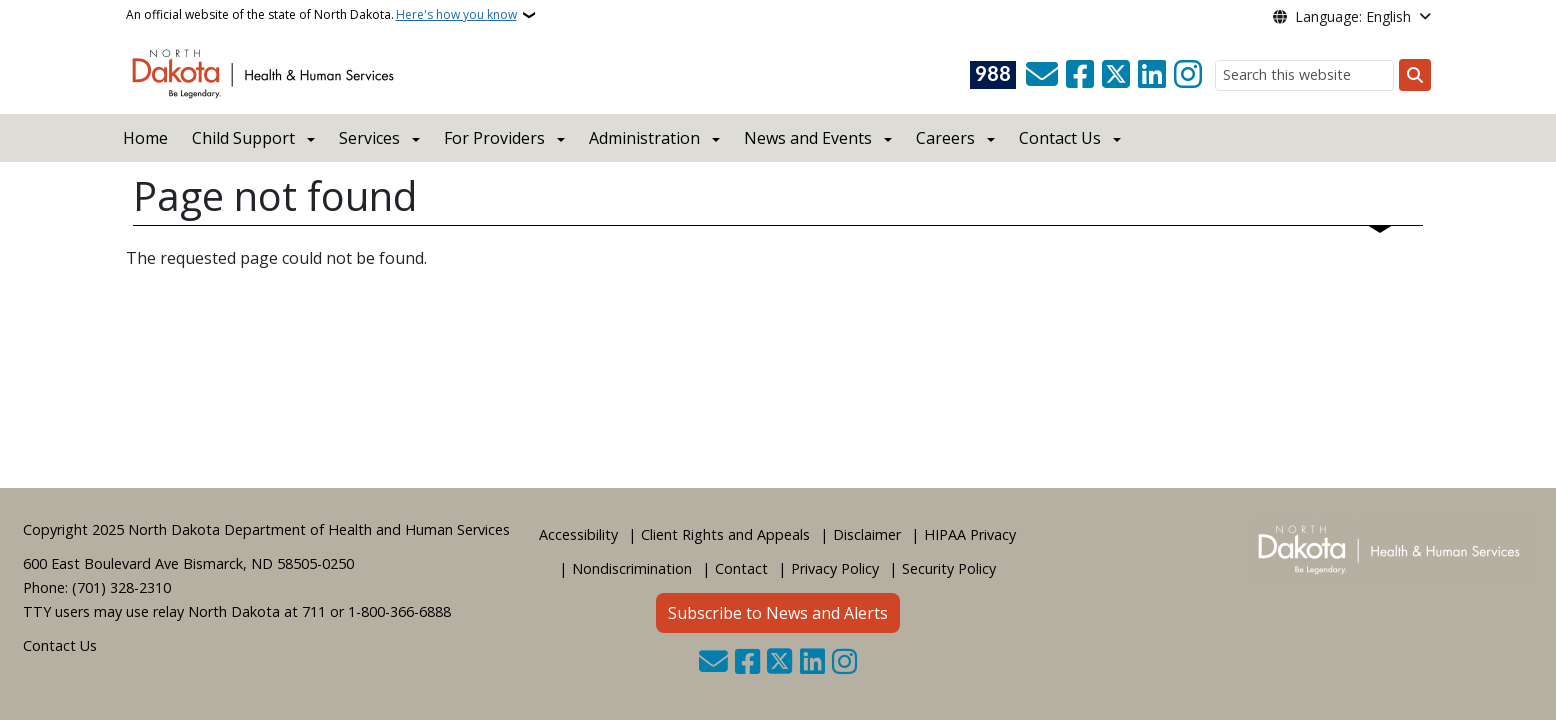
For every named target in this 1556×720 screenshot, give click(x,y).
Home (145, 138)
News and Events (808, 138)
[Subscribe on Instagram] (1188, 75)
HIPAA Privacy (970, 534)
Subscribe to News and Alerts (778, 613)
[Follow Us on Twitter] (1116, 75)
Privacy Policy (835, 568)
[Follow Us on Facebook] (1080, 75)
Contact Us (60, 645)
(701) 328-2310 (121, 587)
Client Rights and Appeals (725, 534)
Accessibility (578, 534)
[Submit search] (1415, 75)
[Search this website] (1304, 75)
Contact (741, 568)
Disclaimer (867, 534)
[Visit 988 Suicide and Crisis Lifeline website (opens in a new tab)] (993, 75)
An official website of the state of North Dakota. (321, 15)
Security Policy (949, 568)
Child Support (243, 138)
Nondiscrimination (632, 568)
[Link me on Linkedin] (1152, 75)
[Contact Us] (1042, 75)
